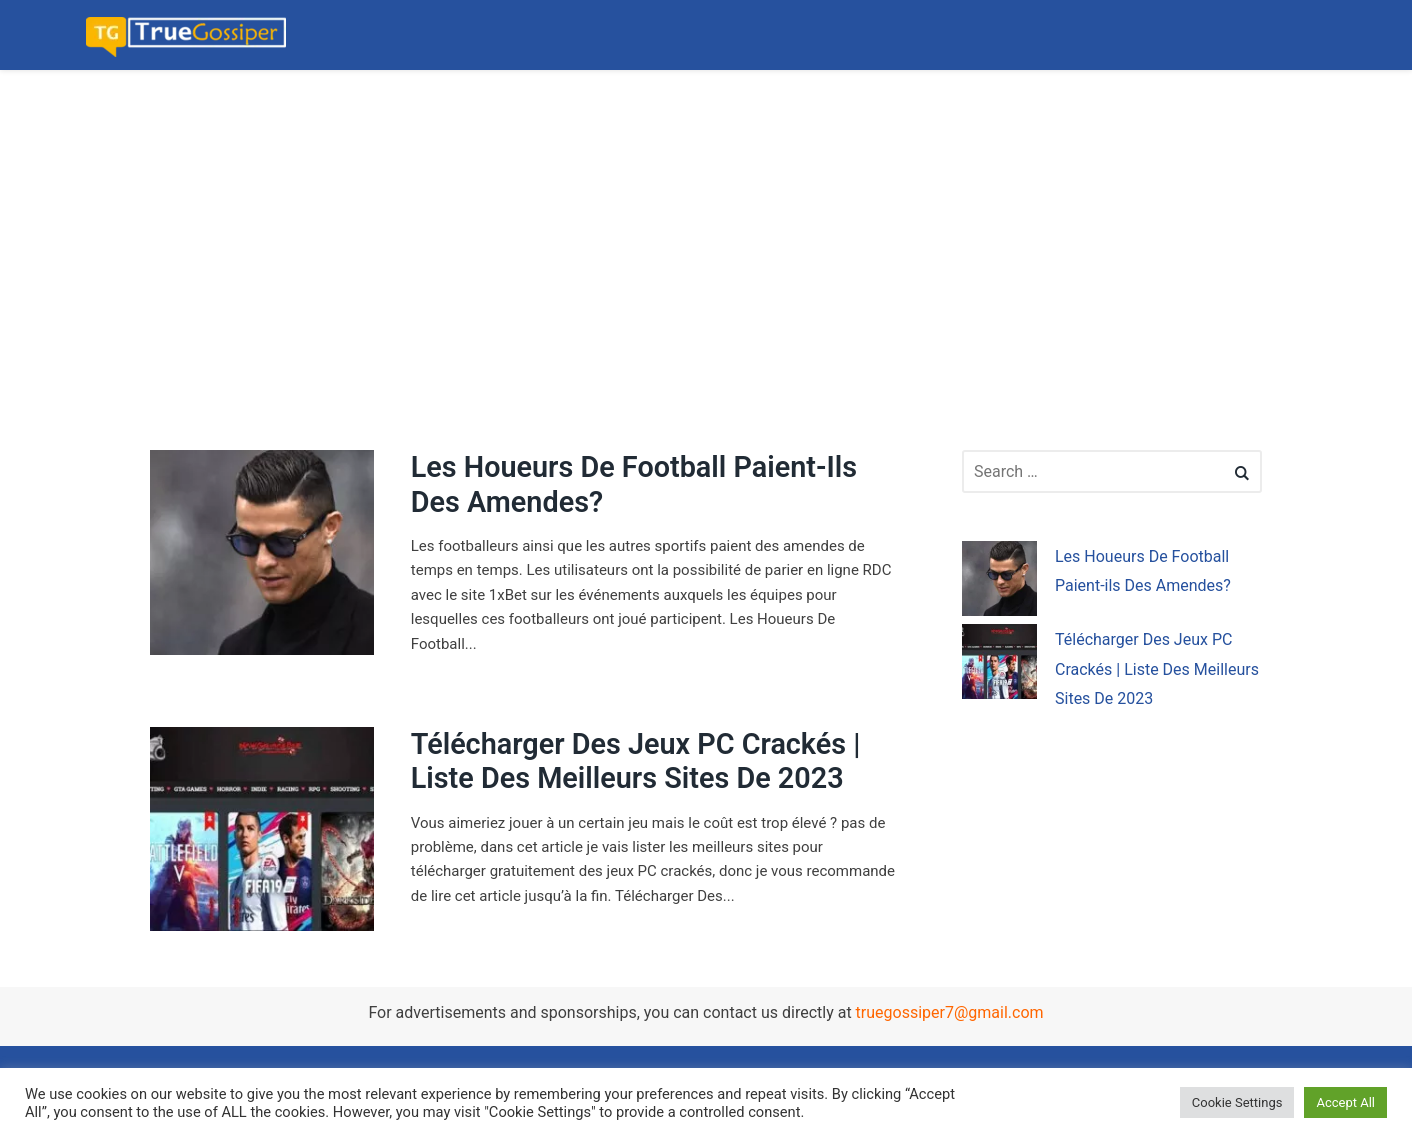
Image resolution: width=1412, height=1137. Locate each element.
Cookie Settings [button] (1237, 1102)
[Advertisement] (600, 210)
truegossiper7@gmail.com (950, 1012)
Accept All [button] (1345, 1102)
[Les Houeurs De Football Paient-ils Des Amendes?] (999, 582)
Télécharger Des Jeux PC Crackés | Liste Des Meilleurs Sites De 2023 (636, 761)
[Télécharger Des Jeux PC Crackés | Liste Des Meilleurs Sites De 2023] (999, 665)
